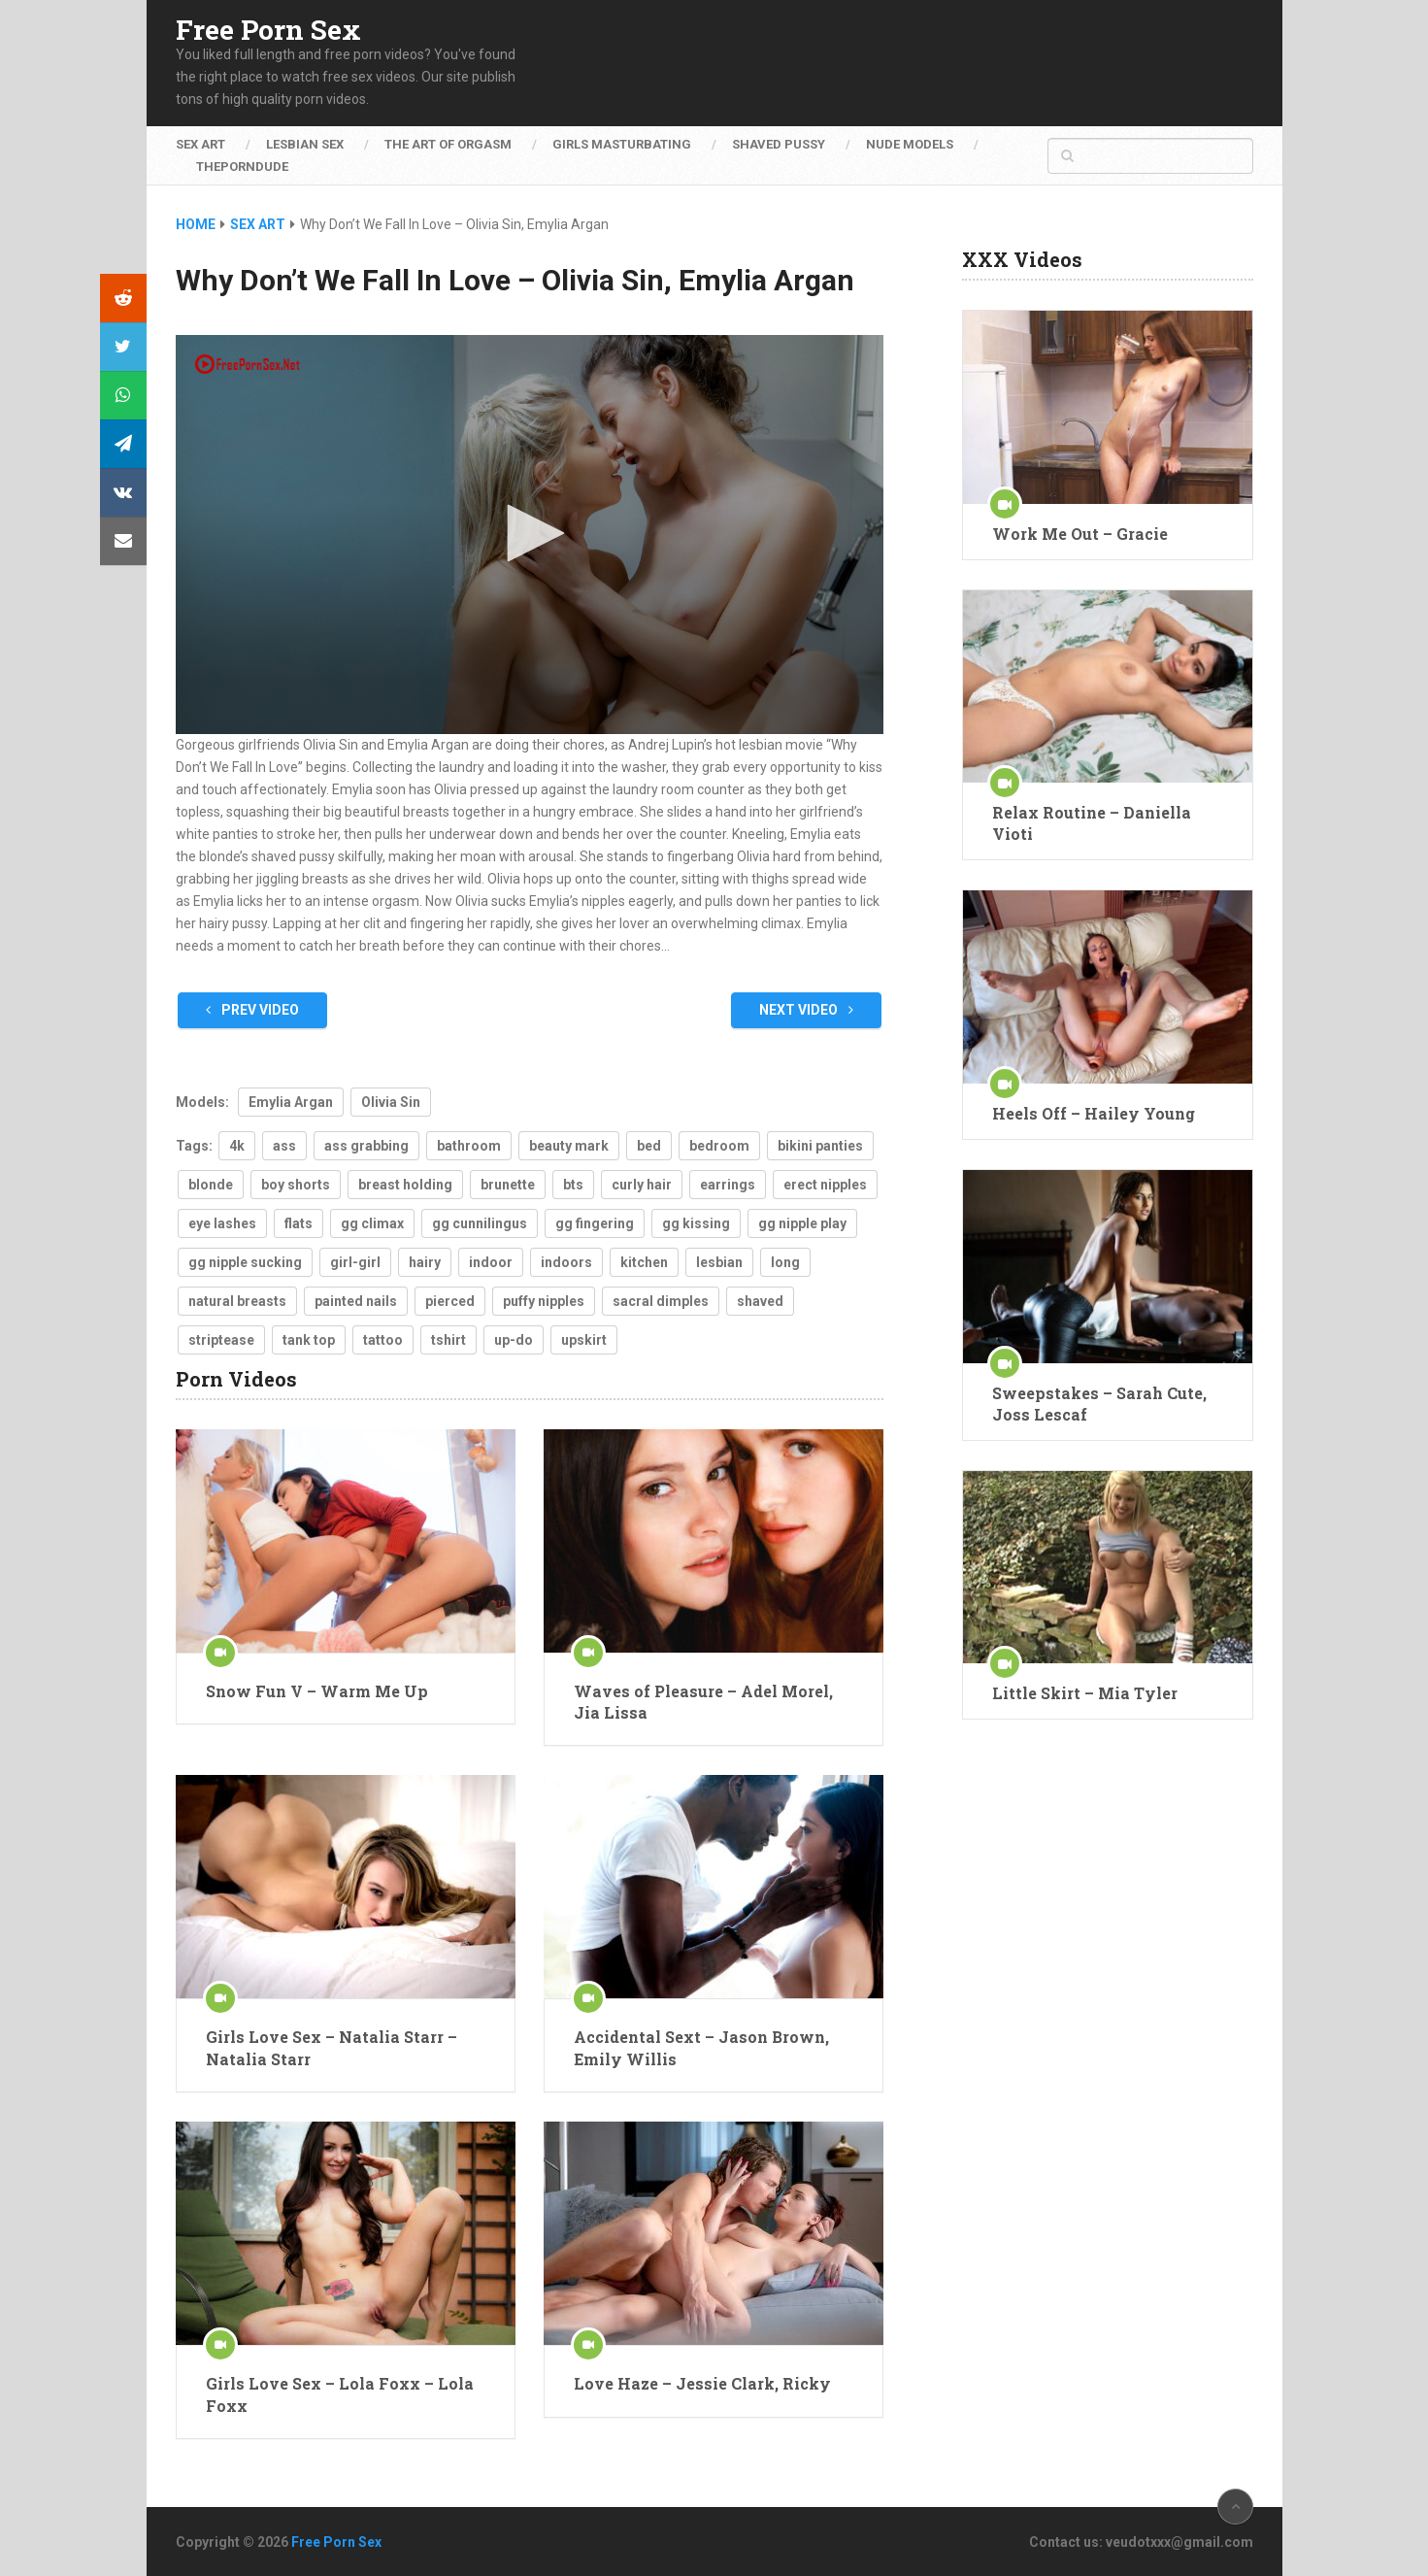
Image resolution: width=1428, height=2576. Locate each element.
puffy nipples (543, 1301)
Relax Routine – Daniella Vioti (1091, 823)
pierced (450, 1301)
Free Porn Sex (268, 30)
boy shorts (295, 1184)
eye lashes (222, 1223)
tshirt (448, 1340)
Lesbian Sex (305, 144)
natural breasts (237, 1301)
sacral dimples (661, 1301)
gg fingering (594, 1223)
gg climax (372, 1223)
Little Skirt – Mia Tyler (1085, 1693)
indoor (491, 1262)
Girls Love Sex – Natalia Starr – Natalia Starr (331, 2047)
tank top (308, 1340)
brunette (508, 1184)
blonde (210, 1184)
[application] (530, 534)
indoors (566, 1262)
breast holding (405, 1184)
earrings (727, 1184)
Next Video (806, 1010)
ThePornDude (242, 166)
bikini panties (820, 1146)
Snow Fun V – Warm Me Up (317, 1691)
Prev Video (252, 1010)
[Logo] (248, 364)
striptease (221, 1340)
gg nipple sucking (245, 1262)
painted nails (356, 1301)
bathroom (469, 1146)
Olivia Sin (390, 1102)
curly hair (642, 1184)
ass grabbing (366, 1146)
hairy (425, 1262)
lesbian (719, 1262)
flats (298, 1223)
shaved (760, 1301)
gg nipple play (802, 1223)
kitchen (644, 1262)
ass (284, 1146)
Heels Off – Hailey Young (1093, 1113)
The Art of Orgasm (448, 144)
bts (573, 1184)
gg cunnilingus (479, 1223)
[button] (529, 533)
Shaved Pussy (778, 144)
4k (237, 1146)
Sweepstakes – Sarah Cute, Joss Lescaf (1099, 1403)
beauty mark (569, 1146)
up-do (513, 1340)
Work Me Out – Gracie (1080, 533)
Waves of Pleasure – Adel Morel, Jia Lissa (703, 1702)
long (785, 1262)
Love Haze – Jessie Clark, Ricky (702, 2383)
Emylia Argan (291, 1102)
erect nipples (825, 1184)
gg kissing (696, 1223)
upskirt (584, 1340)
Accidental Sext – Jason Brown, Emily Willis (701, 2047)
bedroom (719, 1146)
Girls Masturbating (621, 144)
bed (649, 1146)
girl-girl (355, 1262)
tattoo (383, 1340)
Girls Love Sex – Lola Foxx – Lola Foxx (340, 2394)
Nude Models (909, 144)
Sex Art (200, 144)
